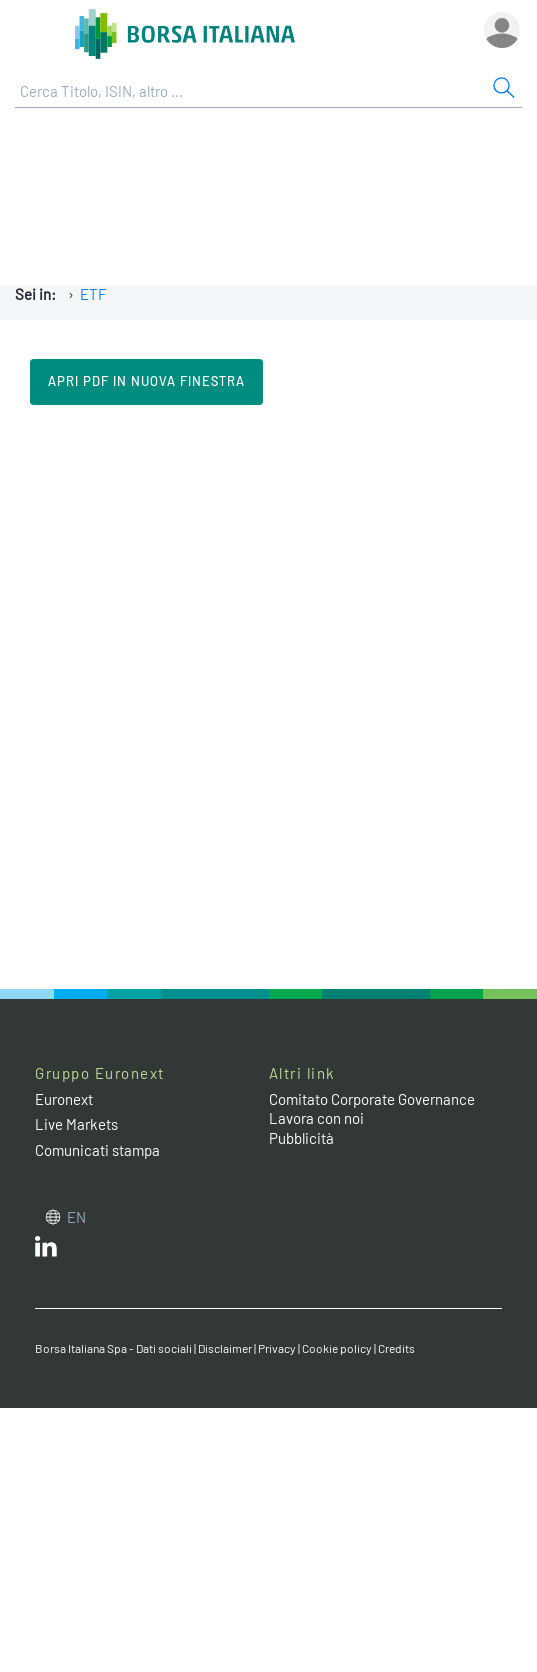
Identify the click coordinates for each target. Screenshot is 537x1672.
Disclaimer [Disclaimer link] (225, 1348)
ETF (93, 294)
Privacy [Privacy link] (277, 1348)
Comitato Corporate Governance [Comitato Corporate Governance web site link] (372, 1099)
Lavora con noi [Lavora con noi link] (316, 1118)
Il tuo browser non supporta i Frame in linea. (268, 695)
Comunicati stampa (97, 1150)
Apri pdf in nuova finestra (146, 381)
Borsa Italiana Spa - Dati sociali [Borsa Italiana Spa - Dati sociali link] (113, 1348)
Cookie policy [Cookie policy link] (337, 1348)
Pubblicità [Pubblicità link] (301, 1138)
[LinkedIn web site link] (46, 1251)
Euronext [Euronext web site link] (64, 1099)
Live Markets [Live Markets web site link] (76, 1124)
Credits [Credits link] (396, 1348)
